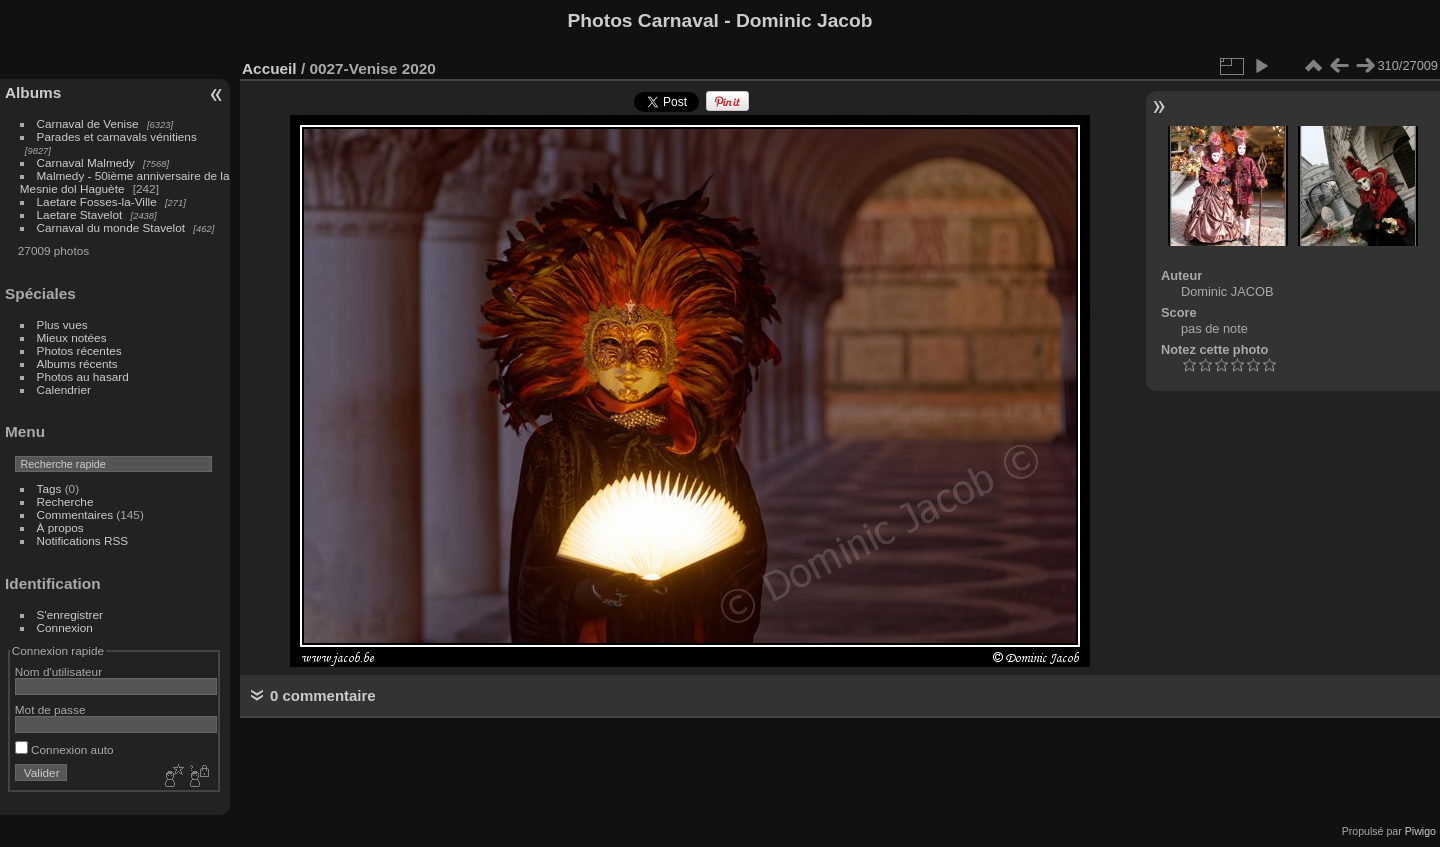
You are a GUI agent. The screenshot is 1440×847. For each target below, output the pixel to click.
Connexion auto (64, 749)
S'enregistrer (70, 614)
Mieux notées (72, 337)
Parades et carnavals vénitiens (117, 136)
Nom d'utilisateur (58, 671)
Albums (33, 92)
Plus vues (62, 324)
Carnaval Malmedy (86, 162)
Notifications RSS (83, 540)
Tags (49, 488)
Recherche (65, 501)
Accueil (269, 68)
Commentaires (75, 514)
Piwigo (1420, 831)
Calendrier (64, 389)
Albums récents (77, 363)
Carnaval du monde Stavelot (111, 227)
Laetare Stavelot (80, 214)
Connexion (65, 627)
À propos (60, 527)
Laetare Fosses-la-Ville (97, 201)
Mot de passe (50, 709)
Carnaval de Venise (88, 123)
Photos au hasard (83, 376)
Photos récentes (79, 350)
